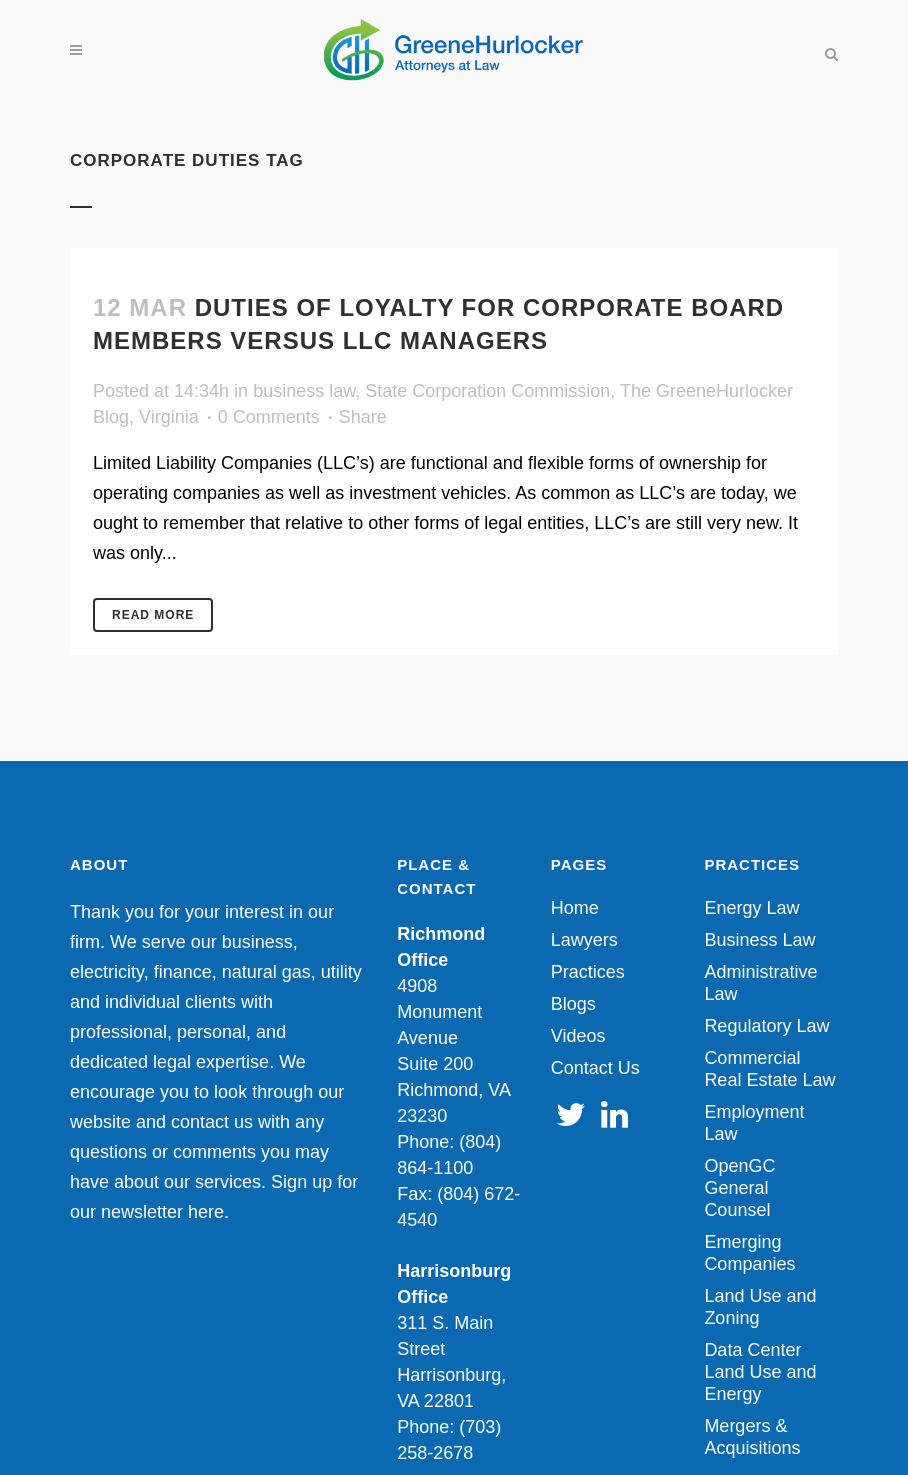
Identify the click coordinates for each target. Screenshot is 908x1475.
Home (575, 908)
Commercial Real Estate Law (769, 1069)
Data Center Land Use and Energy (760, 1372)
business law (304, 391)
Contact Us (595, 1068)
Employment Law (754, 1123)
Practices (588, 972)
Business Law (759, 940)
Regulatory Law (766, 1026)
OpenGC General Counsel (739, 1188)
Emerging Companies (749, 1253)
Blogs (573, 1004)
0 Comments (269, 417)
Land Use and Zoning (760, 1307)
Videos (578, 1036)
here (206, 1212)
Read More (153, 615)
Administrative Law (760, 983)
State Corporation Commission (487, 391)
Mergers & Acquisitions (752, 1437)
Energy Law (751, 908)
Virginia (169, 417)
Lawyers (584, 940)
